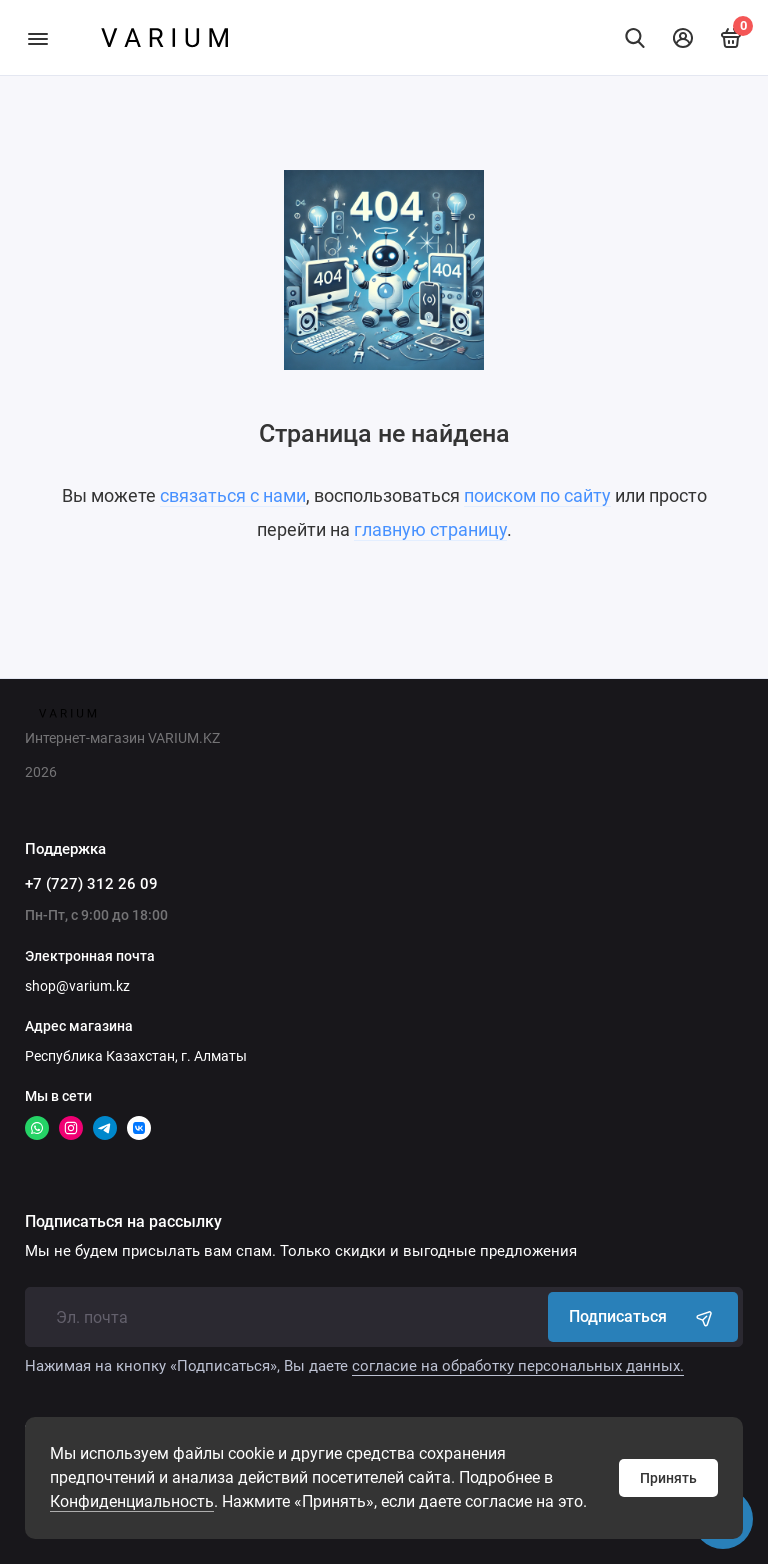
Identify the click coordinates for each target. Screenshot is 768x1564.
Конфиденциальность (132, 1501)
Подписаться (643, 1317)
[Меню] (37, 37)
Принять (668, 1478)
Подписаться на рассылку (123, 1222)
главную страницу (430, 529)
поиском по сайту (537, 495)
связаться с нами (233, 495)
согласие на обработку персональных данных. (518, 1366)
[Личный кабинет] (683, 38)
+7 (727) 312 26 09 (91, 884)
